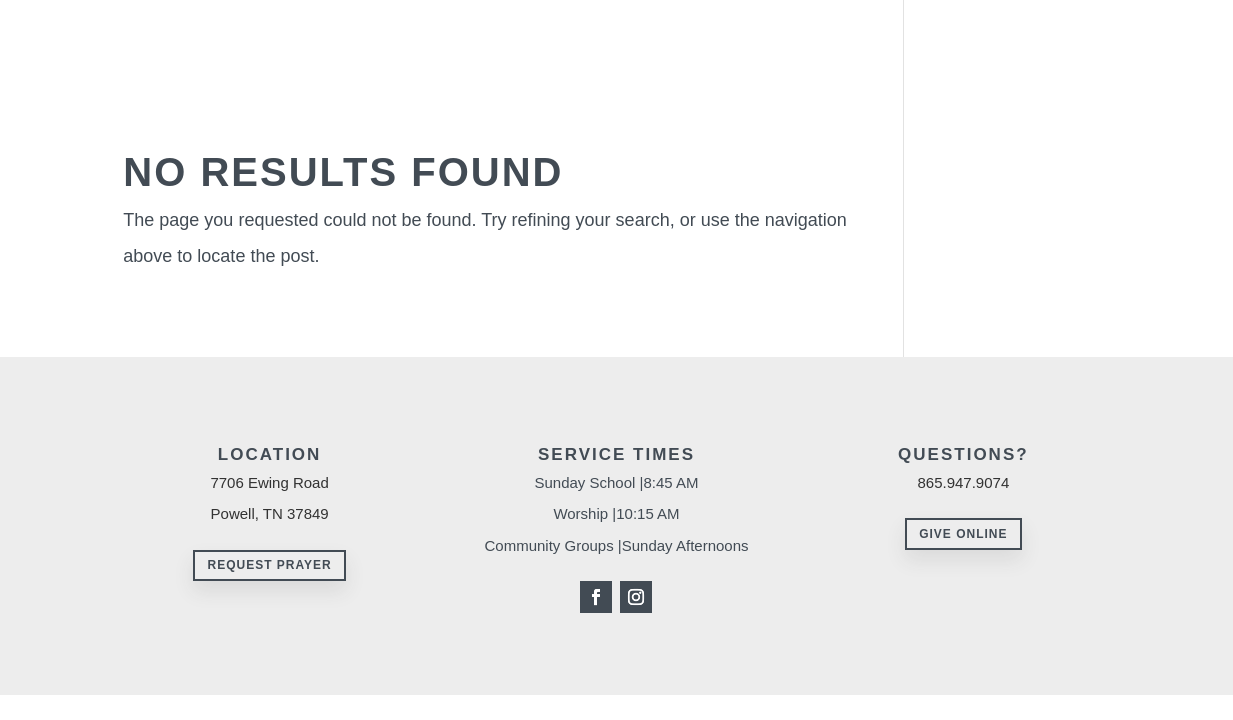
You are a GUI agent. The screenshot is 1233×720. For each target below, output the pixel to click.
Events (1087, 38)
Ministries (725, 38)
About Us (615, 38)
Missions (952, 38)
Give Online (963, 534)
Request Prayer (269, 565)
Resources (840, 38)
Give (1022, 38)
